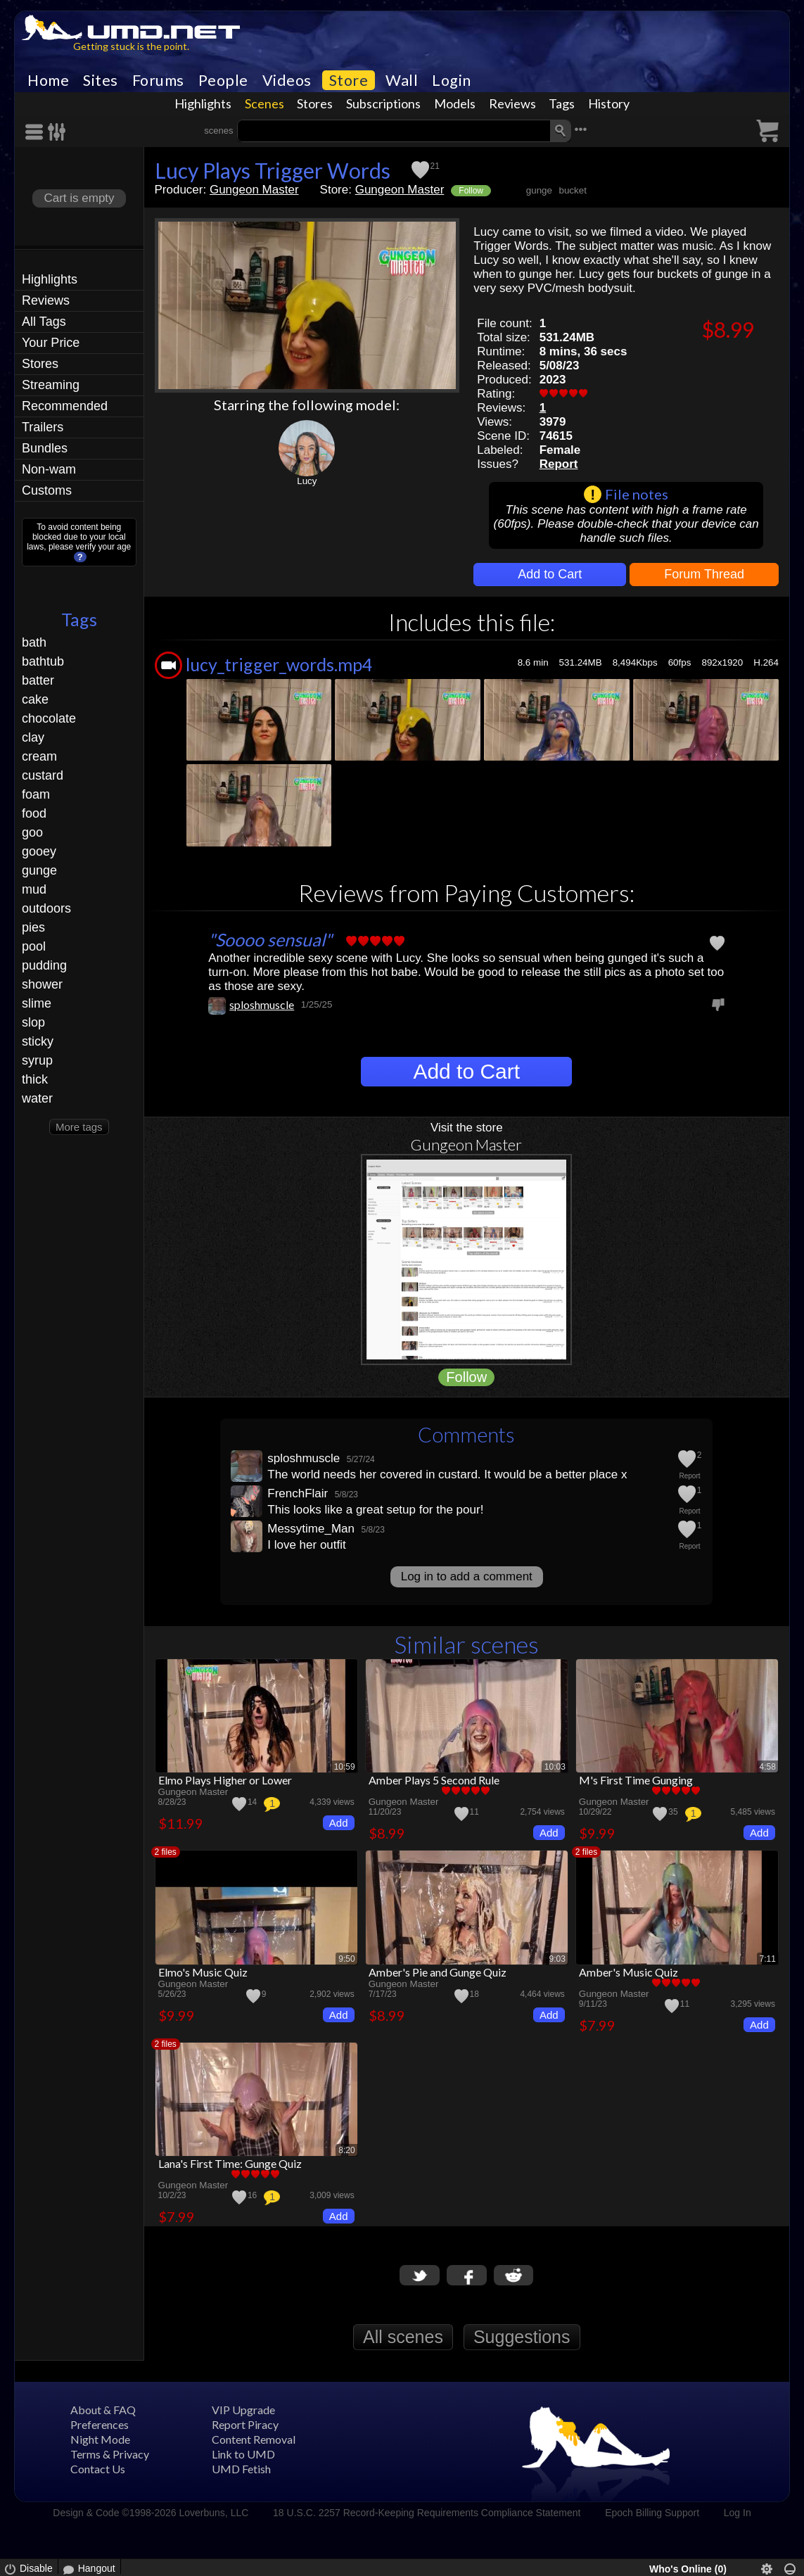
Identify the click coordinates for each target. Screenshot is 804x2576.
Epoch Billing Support (652, 2512)
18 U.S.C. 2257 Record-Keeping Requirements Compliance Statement (426, 2512)
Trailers (42, 427)
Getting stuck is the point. (131, 46)
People (223, 80)
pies (33, 927)
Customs (47, 490)
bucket (572, 190)
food (34, 813)
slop (33, 1022)
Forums (158, 80)
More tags (79, 1127)
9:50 (346, 1959)
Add (338, 1823)
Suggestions (521, 2337)
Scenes (264, 103)
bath (34, 642)
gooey (39, 851)
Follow (471, 191)
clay (33, 737)
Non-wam (49, 469)
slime (36, 1003)
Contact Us (97, 2468)
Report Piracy (245, 2424)
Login (451, 80)
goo (32, 832)
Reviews (512, 103)
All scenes (403, 2337)
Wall (401, 80)
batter (38, 680)
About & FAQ (103, 2409)
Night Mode (100, 2439)
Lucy (307, 481)
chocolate (49, 718)
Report (559, 464)
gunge (39, 870)
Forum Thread (704, 574)
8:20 (346, 2150)
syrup (37, 1060)
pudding (44, 965)
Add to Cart (550, 574)
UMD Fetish (241, 2468)
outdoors (46, 908)
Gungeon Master (254, 189)
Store (349, 80)
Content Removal (253, 2439)
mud (34, 889)
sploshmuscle (261, 1004)
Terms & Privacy (109, 2454)
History (609, 103)
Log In (737, 2512)
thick (35, 1079)
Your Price (50, 343)
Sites (100, 80)
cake (35, 699)
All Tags (44, 322)
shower (42, 984)
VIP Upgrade (243, 2409)
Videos (287, 80)
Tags (562, 103)
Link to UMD (243, 2454)
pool (34, 946)
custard (42, 775)
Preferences (99, 2424)
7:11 (768, 1959)
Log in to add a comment (466, 1576)
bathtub (43, 661)
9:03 (557, 1959)
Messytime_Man (311, 1528)
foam (36, 794)
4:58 (768, 1767)
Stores (315, 103)
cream (39, 756)
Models (455, 103)
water (37, 1098)
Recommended (65, 406)
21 (435, 166)
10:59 (344, 1767)
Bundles (45, 448)
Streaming (50, 385)
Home (48, 80)
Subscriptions (383, 103)
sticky (37, 1041)
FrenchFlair (297, 1493)
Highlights (202, 103)
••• (581, 129)
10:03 (555, 1767)
